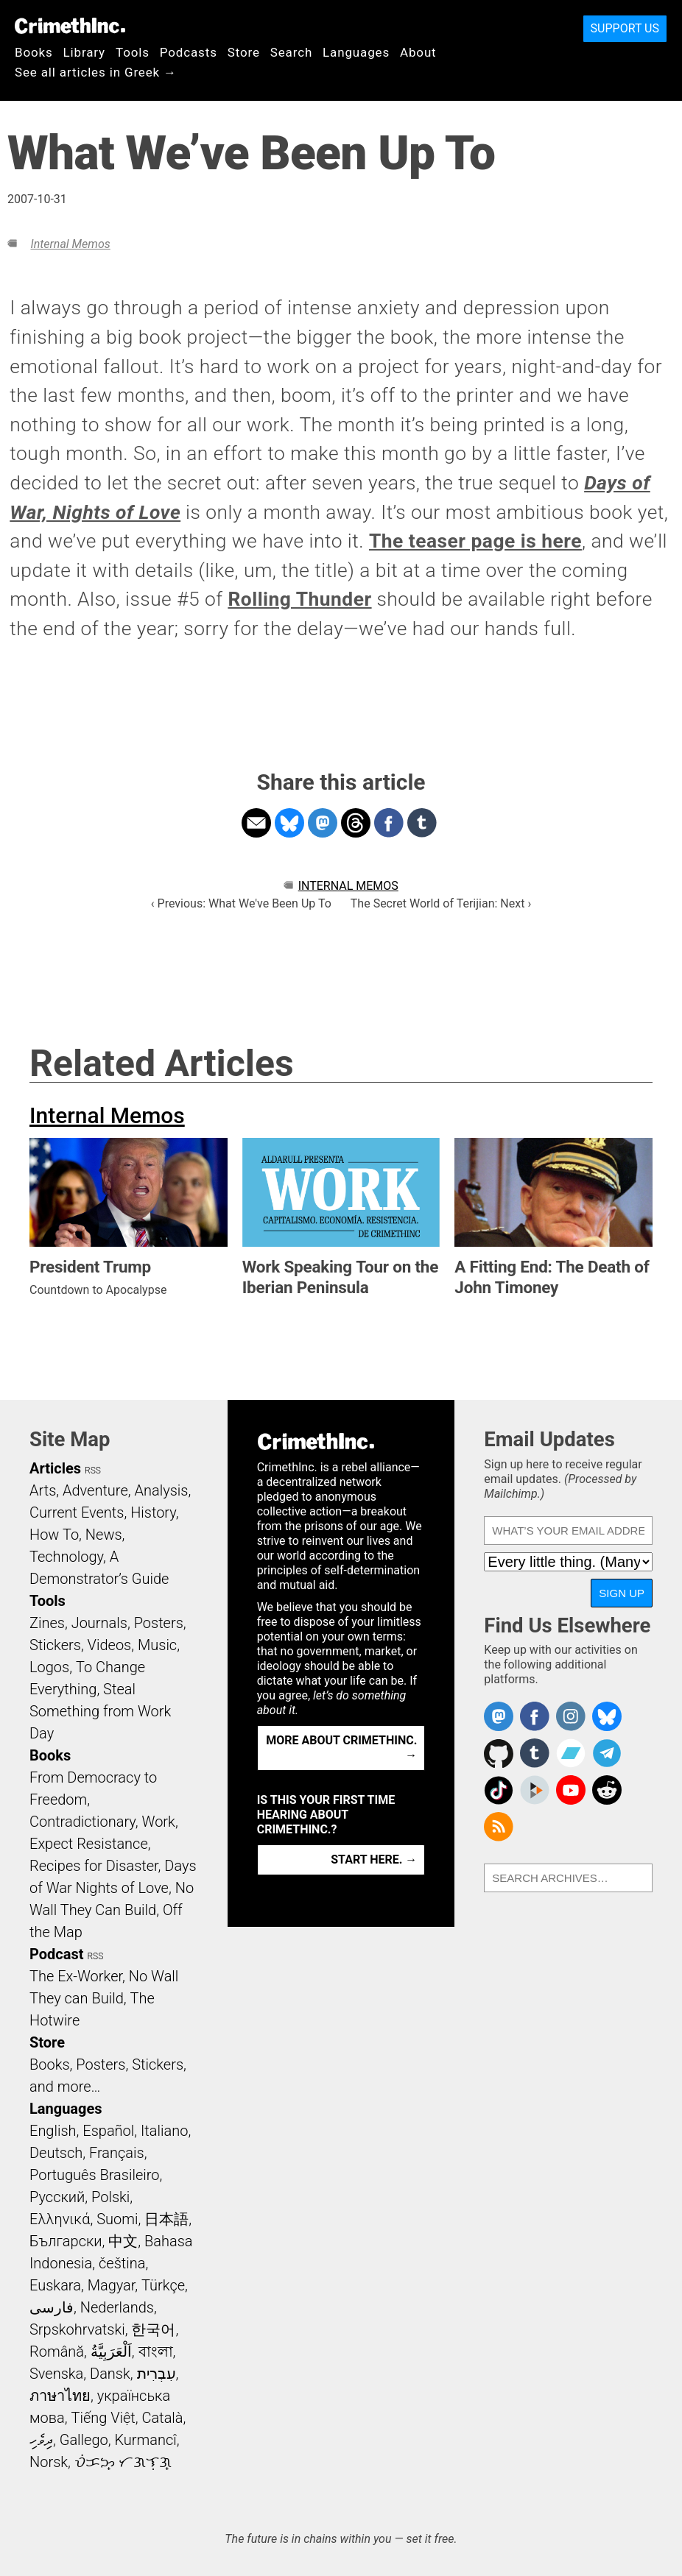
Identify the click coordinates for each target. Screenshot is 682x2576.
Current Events (76, 1512)
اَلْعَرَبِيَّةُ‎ (111, 2351)
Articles (55, 1468)
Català (162, 2418)
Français (116, 2153)
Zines (47, 1623)
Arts (42, 1490)
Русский (57, 2197)
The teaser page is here (475, 541)
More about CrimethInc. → (341, 1747)
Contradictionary (82, 1821)
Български (65, 2241)
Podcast (56, 1954)
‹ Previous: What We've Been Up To (241, 903)
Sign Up (621, 1593)
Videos (110, 1645)
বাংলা (155, 2351)
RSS (93, 1470)
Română (56, 2351)
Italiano (164, 2131)
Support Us (625, 28)
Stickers (55, 1645)
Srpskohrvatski (77, 2329)
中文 (123, 2241)
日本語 (166, 2219)
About (418, 52)
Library (84, 52)
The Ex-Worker (75, 1976)
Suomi (117, 2219)
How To (54, 1534)
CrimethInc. (70, 26)
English (53, 2131)
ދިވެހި (41, 2440)
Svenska (56, 2373)
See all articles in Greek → (96, 72)
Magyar (112, 2285)
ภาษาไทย (60, 2396)
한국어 (153, 2329)
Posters (158, 1623)
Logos (49, 1667)
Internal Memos (70, 244)
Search (291, 52)
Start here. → (374, 1859)
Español (108, 2131)
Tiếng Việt (103, 2418)
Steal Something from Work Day (100, 1711)
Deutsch (55, 2153)
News (103, 1534)
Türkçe (163, 2285)
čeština (122, 2263)
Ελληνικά (59, 2219)
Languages (356, 52)
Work (158, 1821)
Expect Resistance (88, 1844)
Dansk (110, 2373)
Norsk (48, 2462)
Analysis (161, 1490)
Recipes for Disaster (93, 1866)
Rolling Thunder (299, 599)
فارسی (51, 2307)
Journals (99, 1623)
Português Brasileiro (94, 2175)
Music (157, 1645)
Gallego (84, 2440)
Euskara (55, 2285)
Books (34, 52)
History (153, 1512)
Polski (110, 2197)
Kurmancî (145, 2440)
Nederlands (117, 2307)
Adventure (95, 1490)
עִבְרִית (156, 2373)
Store (244, 52)
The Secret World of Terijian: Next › (441, 903)
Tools (133, 52)
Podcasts (188, 52)
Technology (66, 1556)
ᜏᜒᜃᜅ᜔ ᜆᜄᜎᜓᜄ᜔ (123, 2462)
